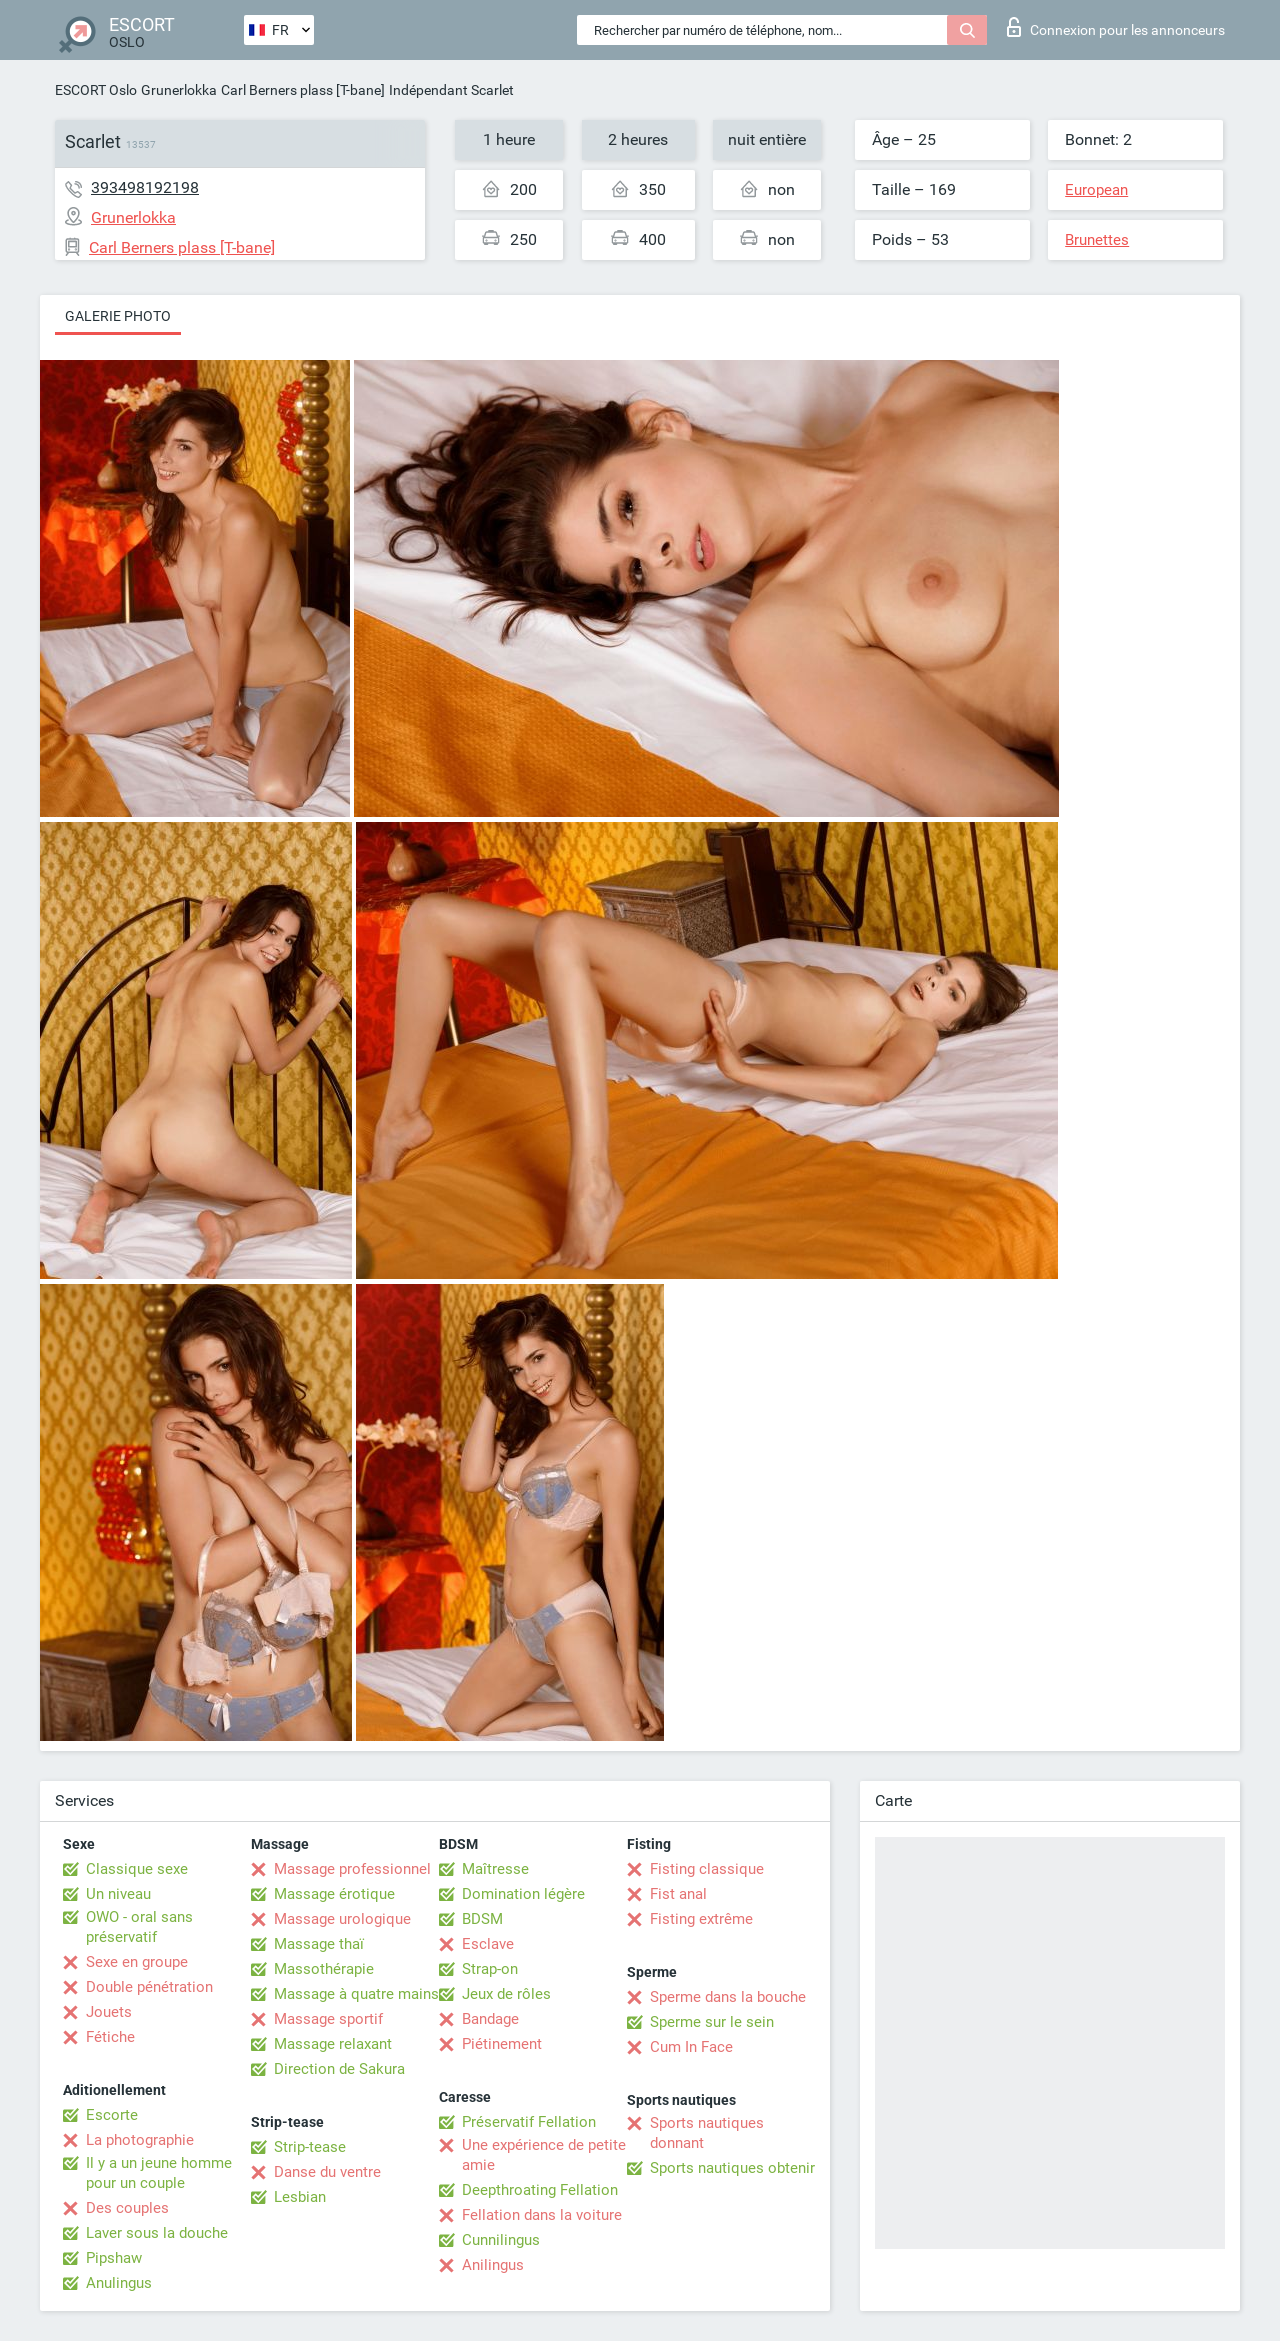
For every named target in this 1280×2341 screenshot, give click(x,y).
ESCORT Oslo (96, 90)
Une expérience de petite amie (544, 2155)
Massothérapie (324, 1969)
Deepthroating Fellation (540, 2190)
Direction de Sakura (339, 2069)
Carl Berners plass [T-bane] (303, 90)
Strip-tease (310, 2147)
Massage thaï (319, 1944)
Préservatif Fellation (529, 2122)
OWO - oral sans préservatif (139, 1927)
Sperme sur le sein (712, 2022)
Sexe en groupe (137, 1962)
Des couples (127, 2208)
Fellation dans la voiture (542, 2215)
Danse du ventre (327, 2172)
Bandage (490, 2019)
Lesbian (300, 2197)
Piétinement (502, 2044)
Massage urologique (342, 1919)
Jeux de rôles (506, 1994)
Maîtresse (495, 1869)
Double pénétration (149, 1987)
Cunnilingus (501, 2240)
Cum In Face (691, 2047)
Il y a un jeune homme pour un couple (159, 2173)
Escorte (112, 2115)
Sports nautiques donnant (707, 2133)
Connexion (1116, 27)
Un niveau (118, 1894)
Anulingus (119, 2283)
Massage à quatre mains (356, 1994)
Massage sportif (328, 2019)
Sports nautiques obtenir (732, 2168)
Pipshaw (114, 2258)
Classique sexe (137, 1869)
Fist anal (678, 1894)
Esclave (488, 1944)
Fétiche (110, 2037)
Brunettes (1097, 240)
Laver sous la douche (157, 2233)
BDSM (482, 1919)
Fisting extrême (701, 1919)
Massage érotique (334, 1894)
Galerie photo (118, 316)
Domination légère (523, 1894)
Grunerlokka (179, 90)
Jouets (109, 2012)
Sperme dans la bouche (728, 1997)
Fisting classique (707, 1869)
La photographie (140, 2140)
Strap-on (490, 1969)
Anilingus (493, 2265)
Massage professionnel (352, 1869)
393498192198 (145, 187)
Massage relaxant (333, 2044)
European (1096, 190)
